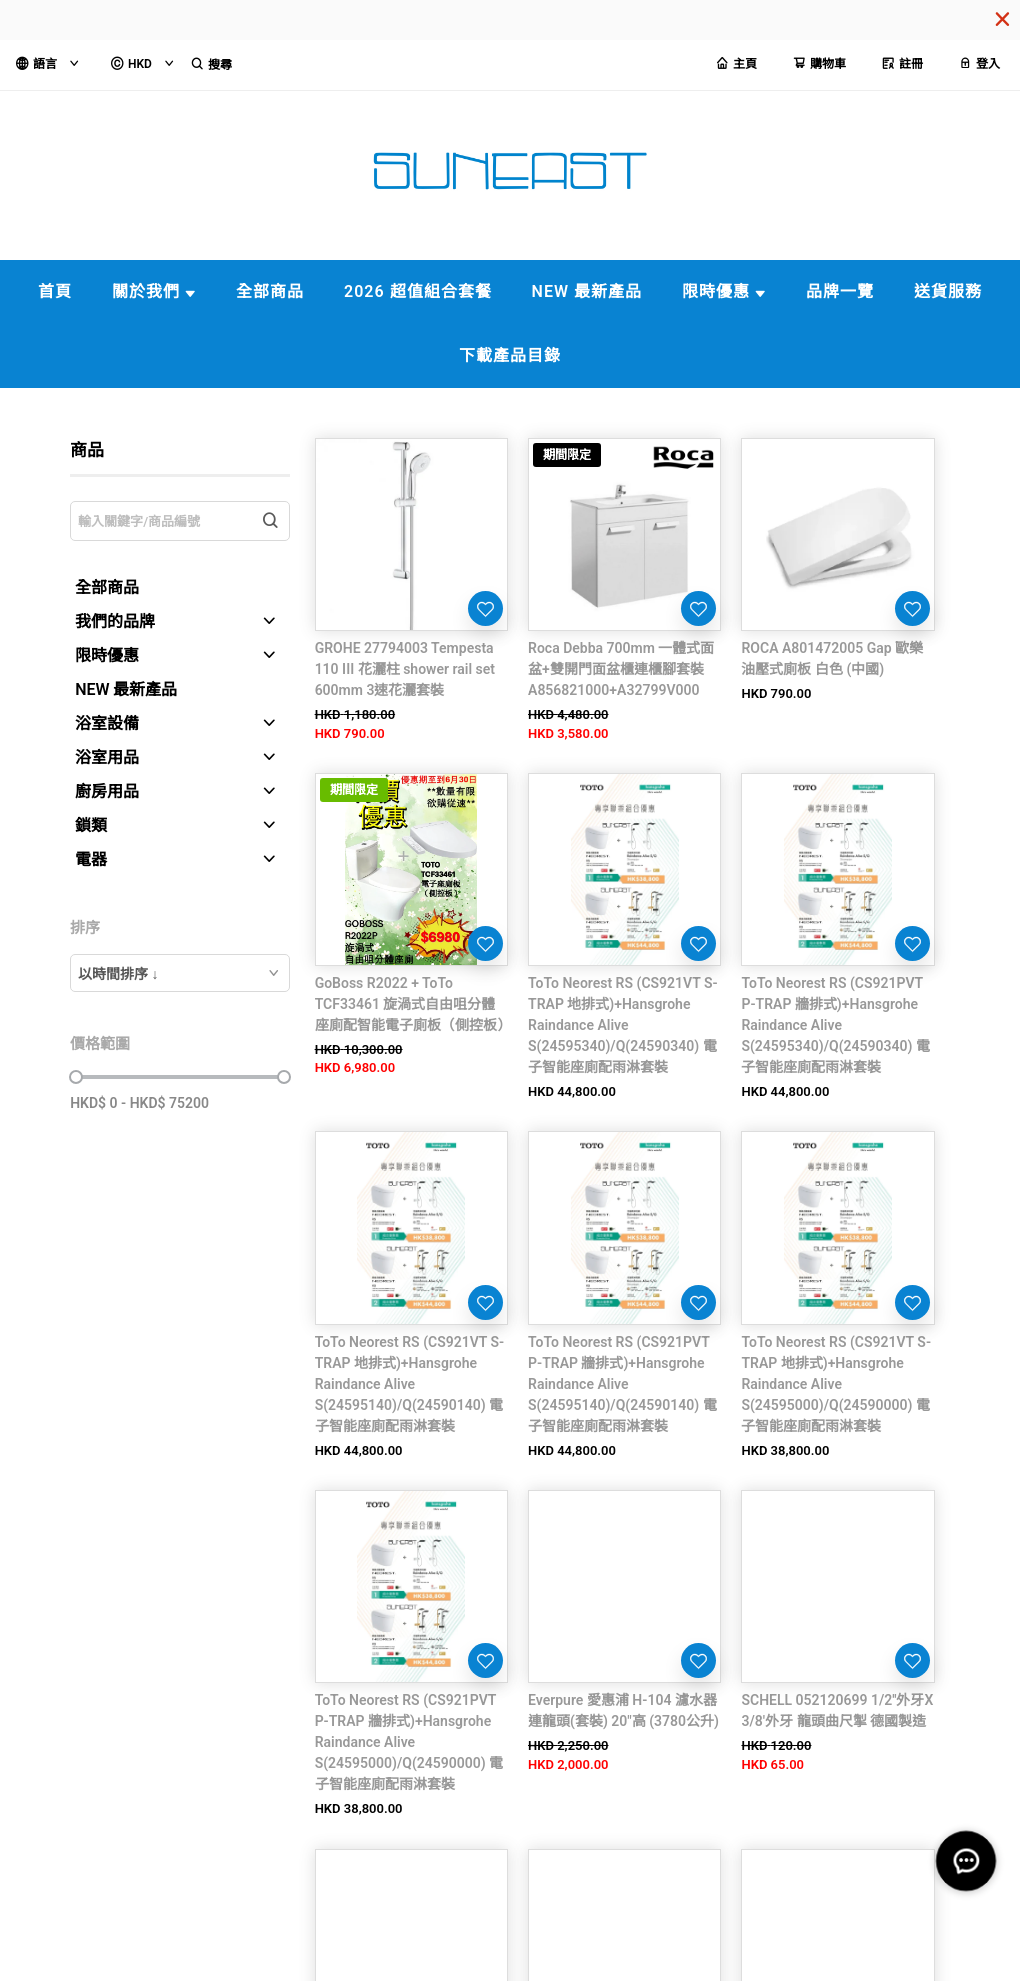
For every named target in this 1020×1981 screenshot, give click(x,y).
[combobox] (180, 973)
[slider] (76, 1077)
